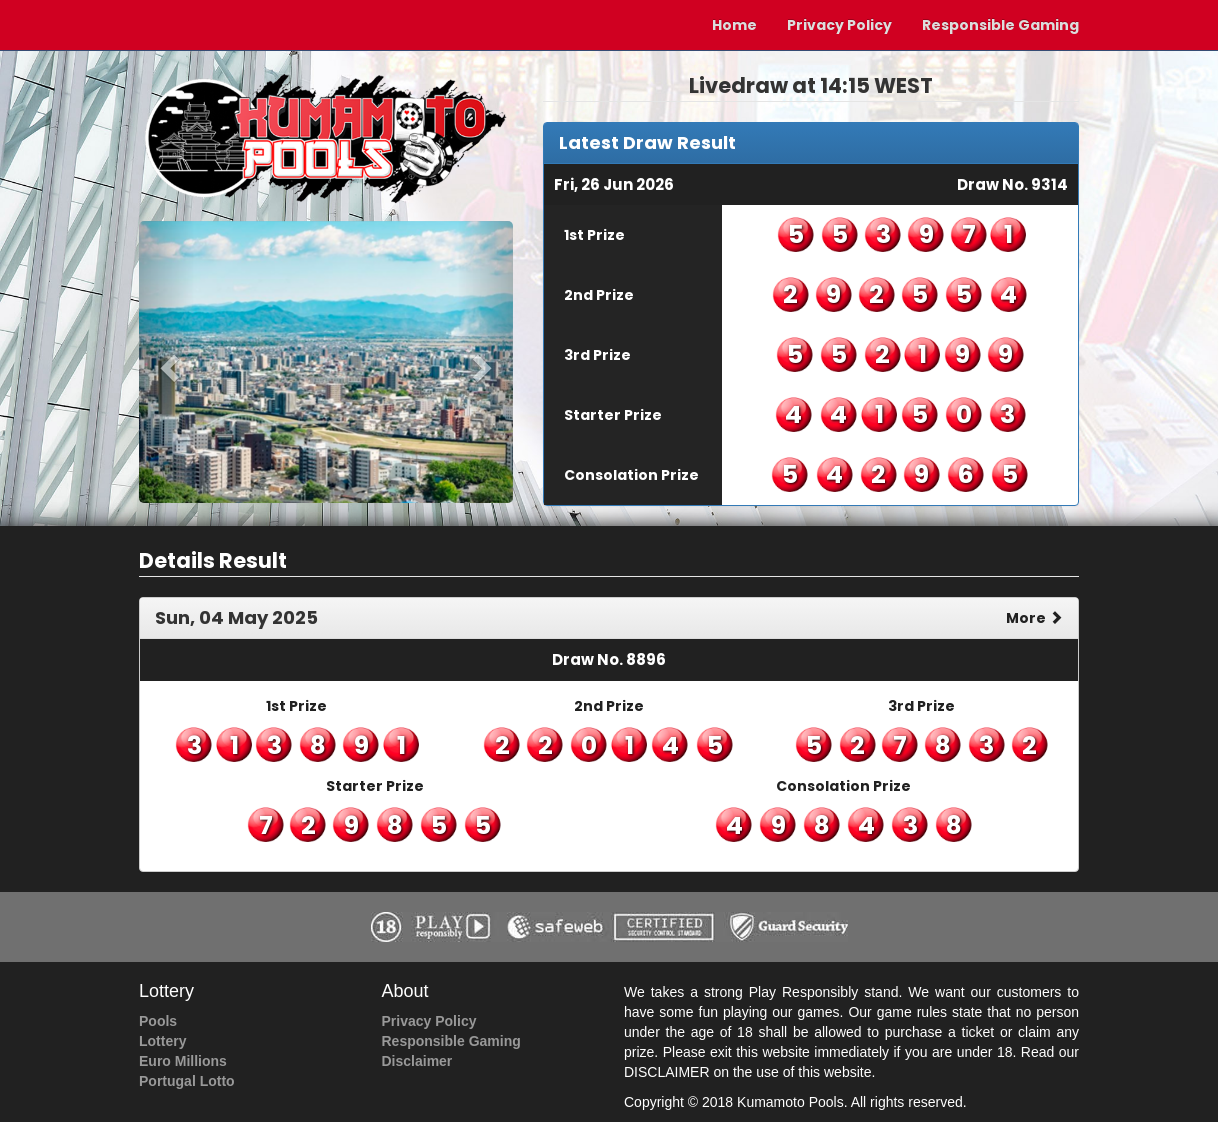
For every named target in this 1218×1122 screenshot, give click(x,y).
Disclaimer (417, 1061)
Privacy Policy (839, 25)
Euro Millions (183, 1061)
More (1034, 618)
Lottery (162, 1041)
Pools (158, 1021)
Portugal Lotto (187, 1081)
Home (734, 25)
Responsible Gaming (1000, 25)
